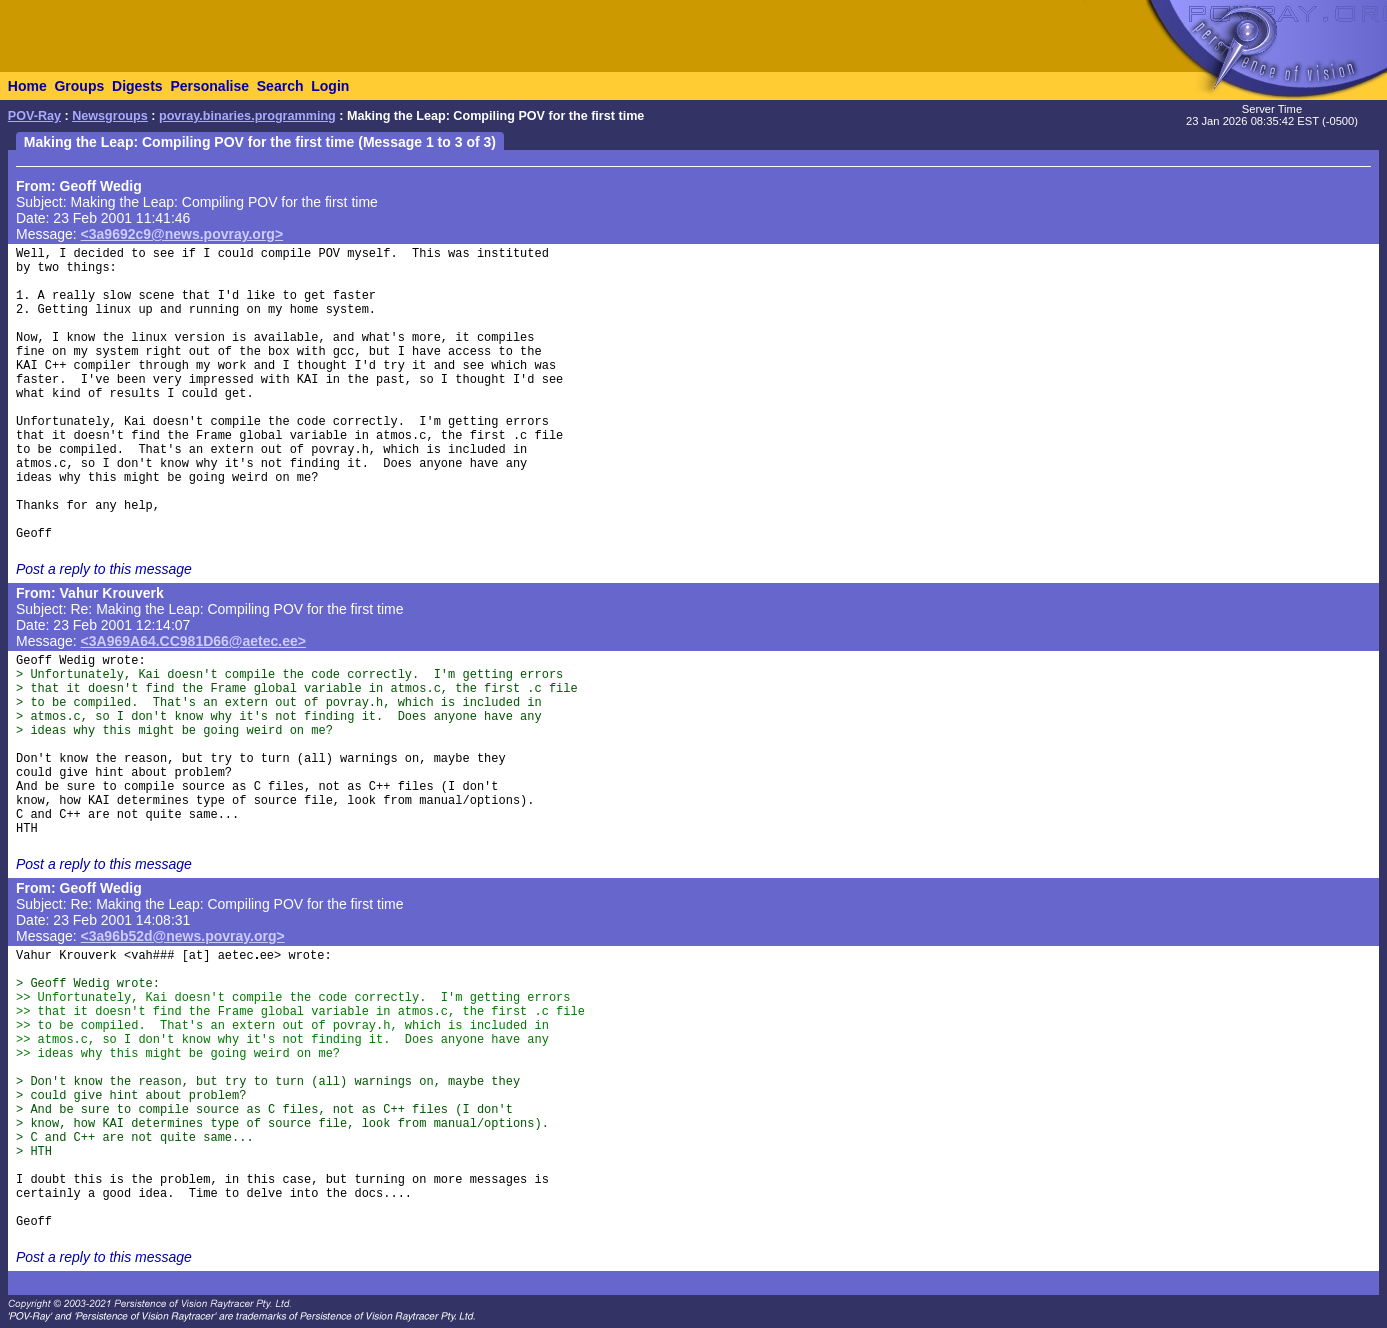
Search (280, 86)
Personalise (209, 86)
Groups (79, 86)
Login (330, 86)
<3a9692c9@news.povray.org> (182, 234)
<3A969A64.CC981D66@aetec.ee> (193, 641)
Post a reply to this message (104, 569)
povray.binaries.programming (247, 116)
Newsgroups (110, 116)
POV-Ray (34, 116)
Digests (137, 86)
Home (27, 86)
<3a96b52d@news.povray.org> (183, 936)
